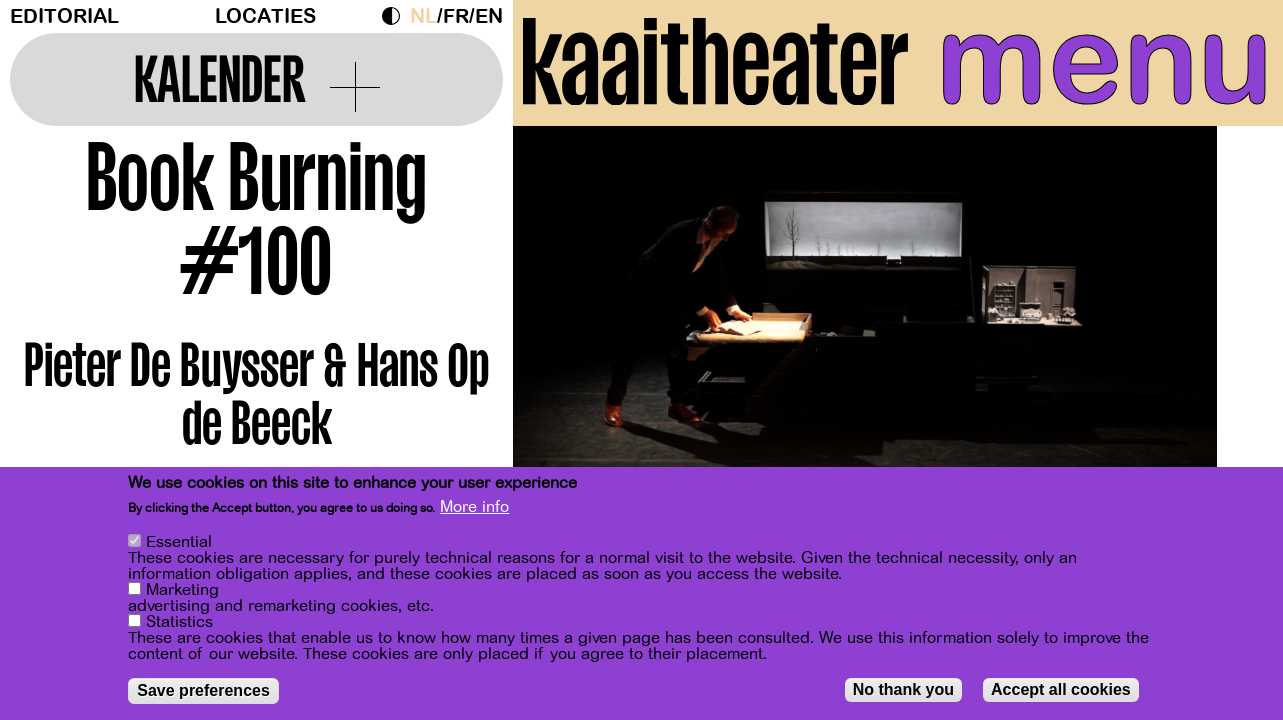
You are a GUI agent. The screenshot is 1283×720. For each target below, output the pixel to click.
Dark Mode (396, 16)
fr (456, 16)
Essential (179, 545)
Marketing (182, 593)
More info (474, 510)
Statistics (179, 625)
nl (423, 16)
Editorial (64, 16)
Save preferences (203, 693)
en (489, 16)
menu (1104, 60)
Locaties (265, 16)
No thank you (903, 692)
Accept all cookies (1061, 692)
